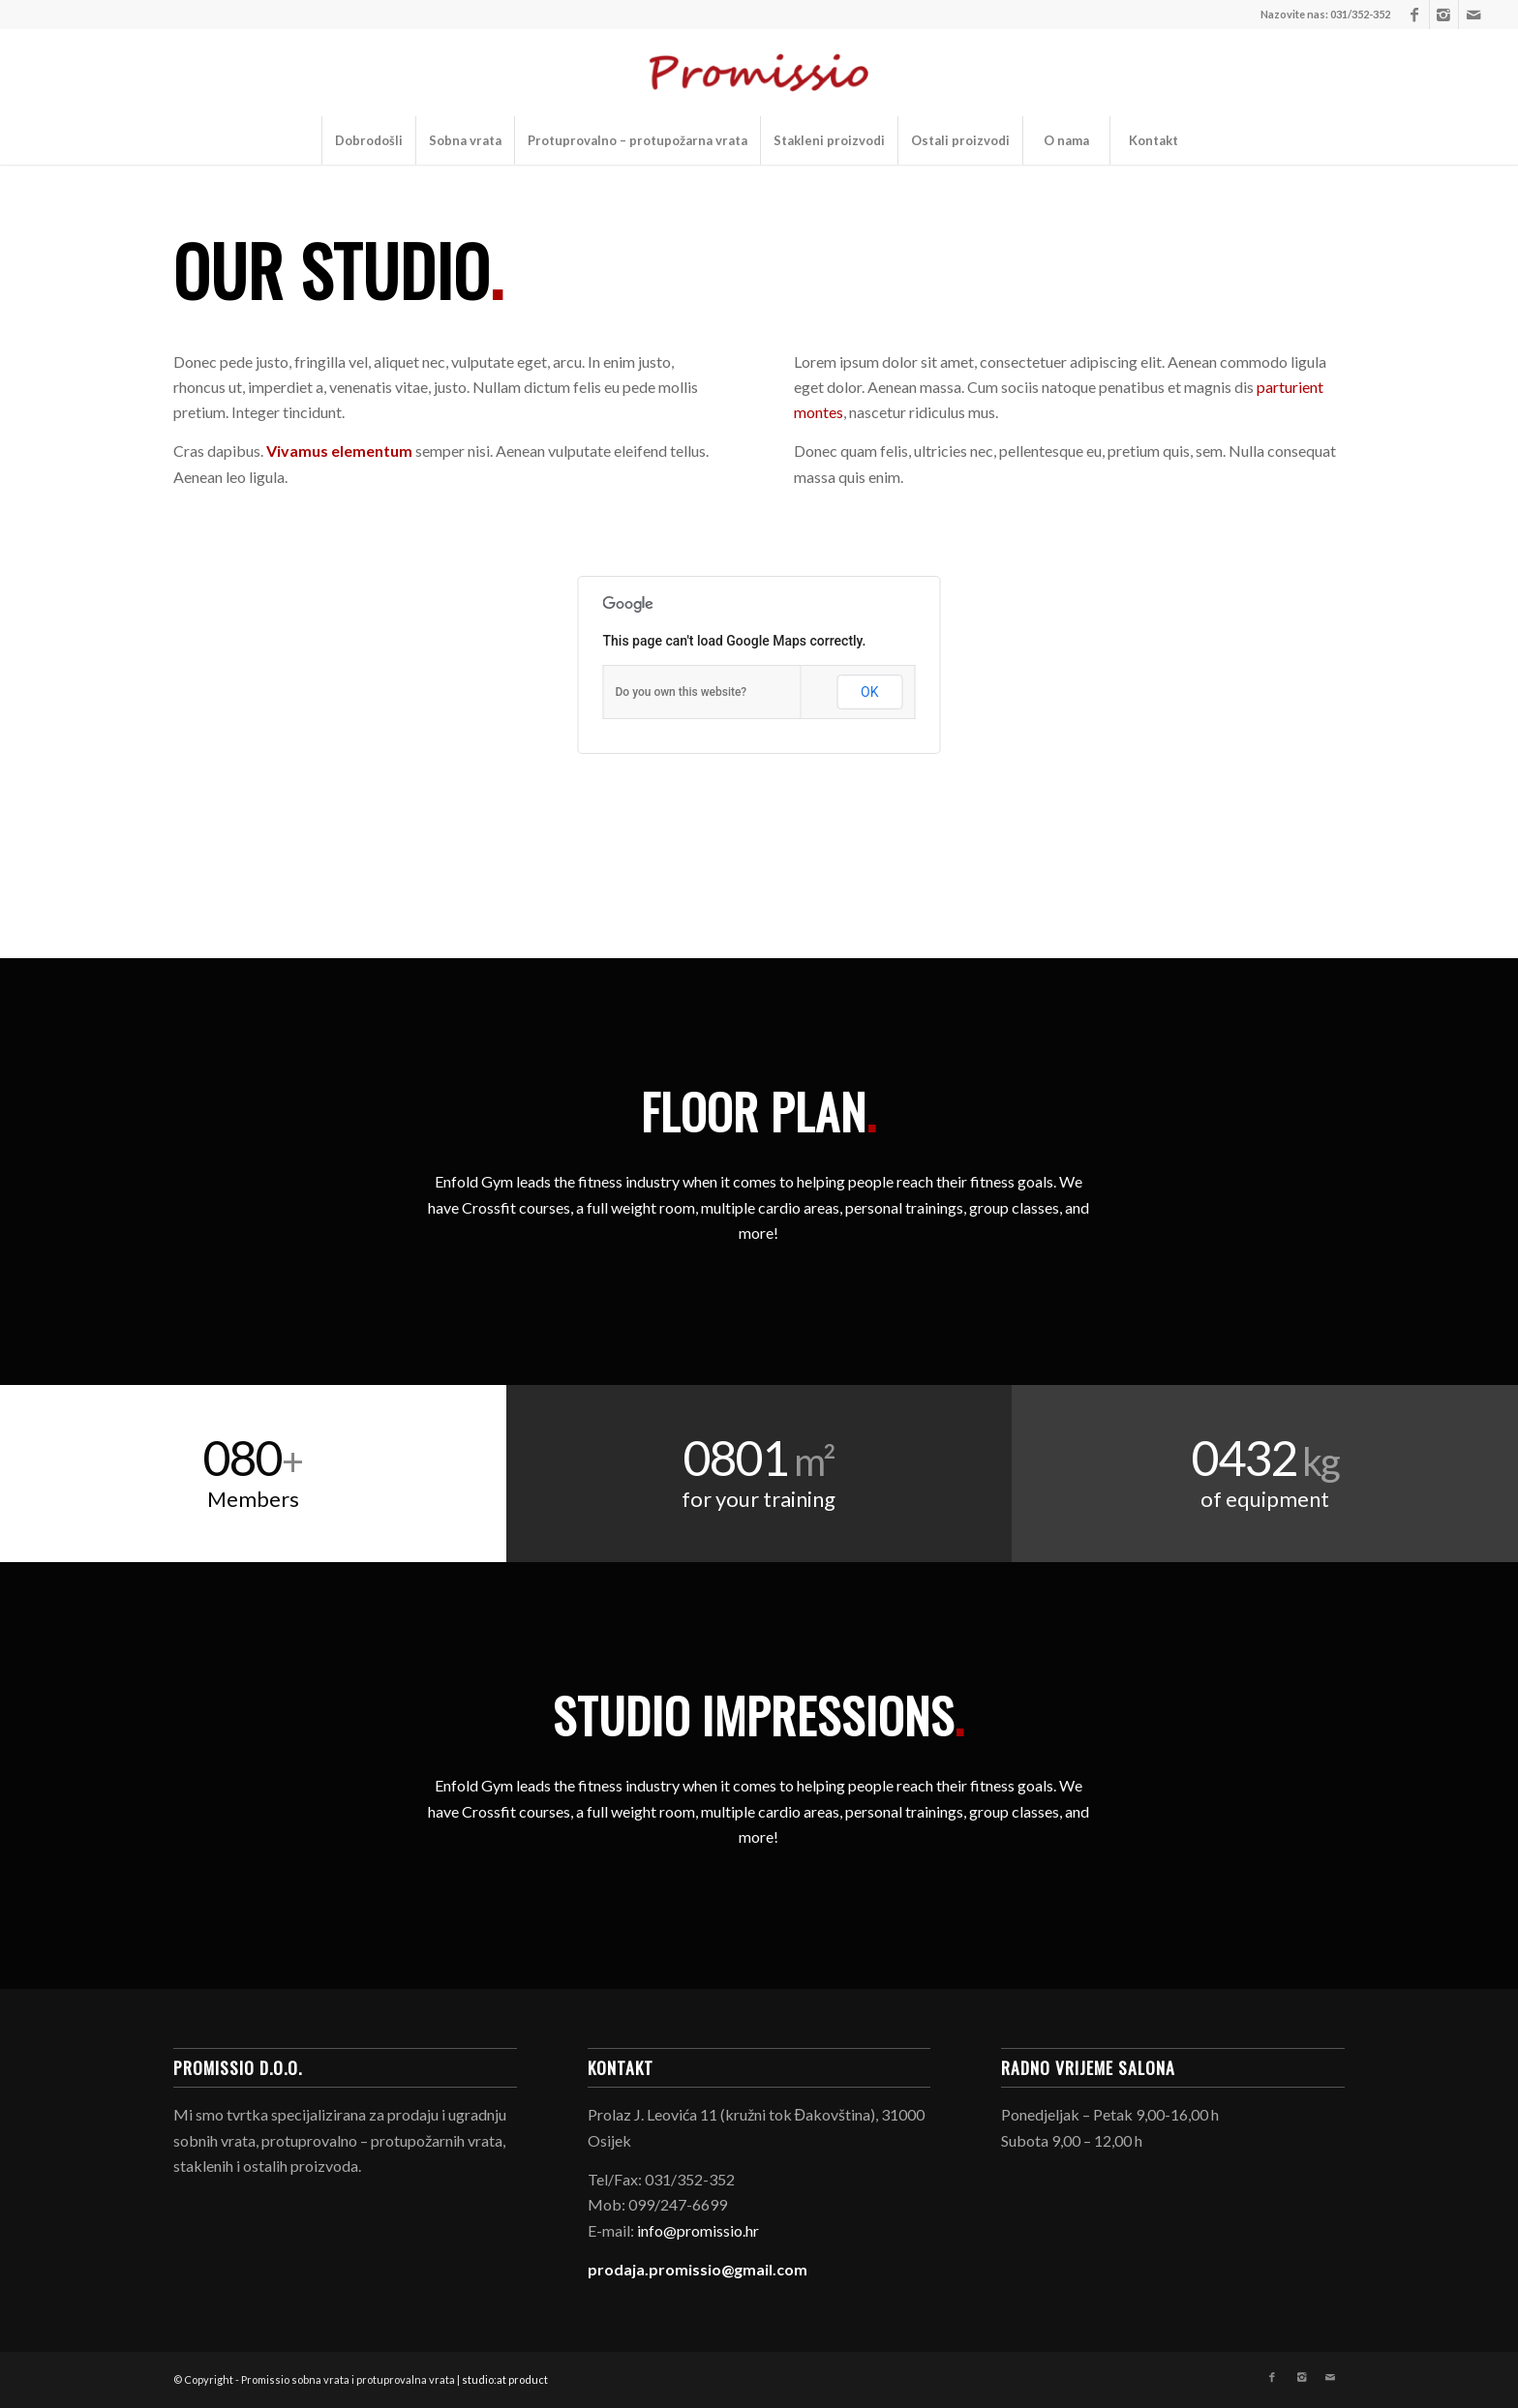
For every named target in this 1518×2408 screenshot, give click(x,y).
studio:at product (505, 2379)
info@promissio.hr (698, 2230)
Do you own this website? (681, 692)
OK (869, 692)
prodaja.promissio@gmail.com (697, 2269)
